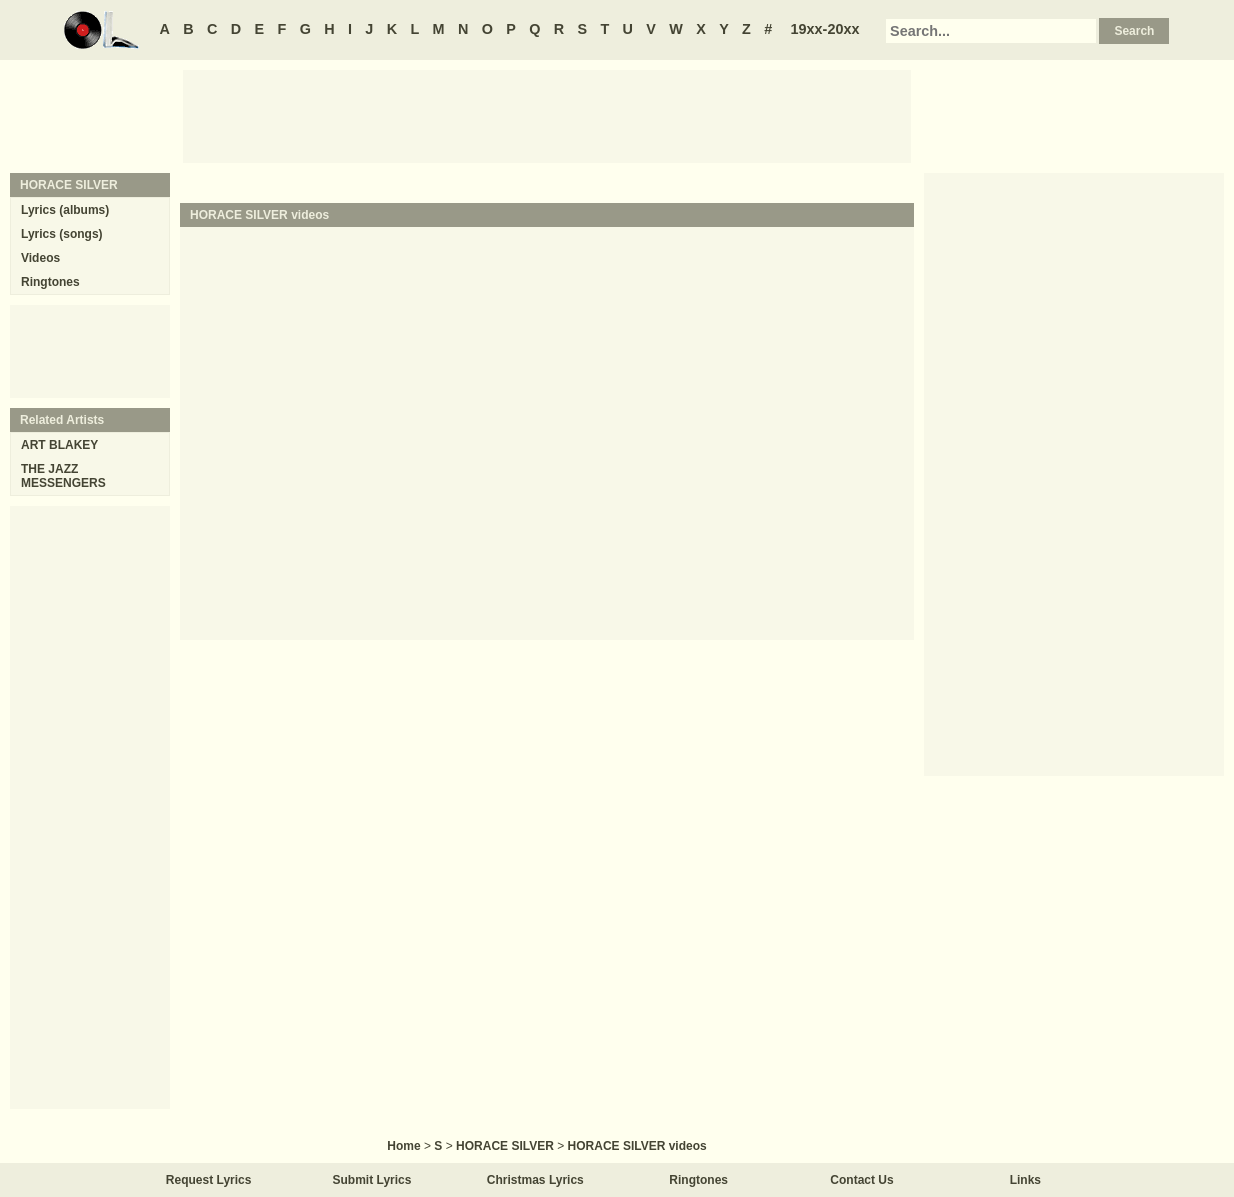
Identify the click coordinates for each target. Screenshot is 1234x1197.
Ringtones (50, 282)
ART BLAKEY (59, 445)
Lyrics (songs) (62, 234)
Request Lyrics (209, 1180)
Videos (40, 258)
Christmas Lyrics (535, 1180)
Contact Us (861, 1180)
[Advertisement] (547, 115)
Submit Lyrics (372, 1180)
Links (1025, 1180)
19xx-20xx (825, 29)
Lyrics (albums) (65, 210)
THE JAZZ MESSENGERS (63, 476)
